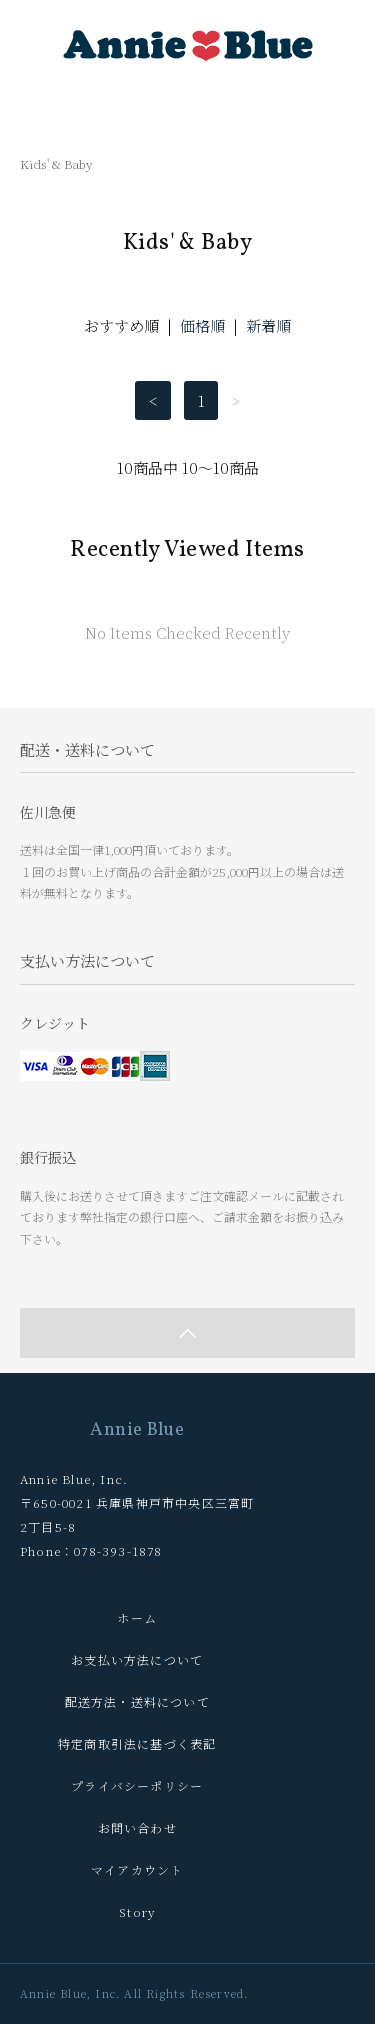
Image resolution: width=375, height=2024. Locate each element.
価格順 (202, 325)
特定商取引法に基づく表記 (137, 1743)
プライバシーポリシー (137, 1785)
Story (137, 1911)
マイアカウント (137, 1869)
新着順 (268, 325)
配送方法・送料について (137, 1701)
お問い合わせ (137, 1827)
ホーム (137, 1617)
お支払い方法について (137, 1659)
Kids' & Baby (56, 163)
